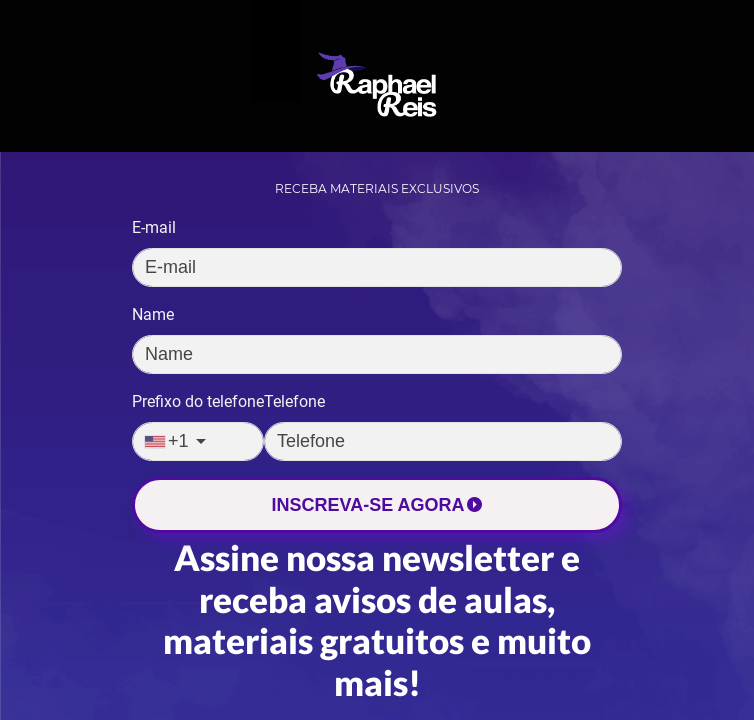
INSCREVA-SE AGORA (376, 505)
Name (153, 314)
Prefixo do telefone (198, 401)
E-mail (154, 227)
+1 (167, 441)
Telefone (294, 401)
